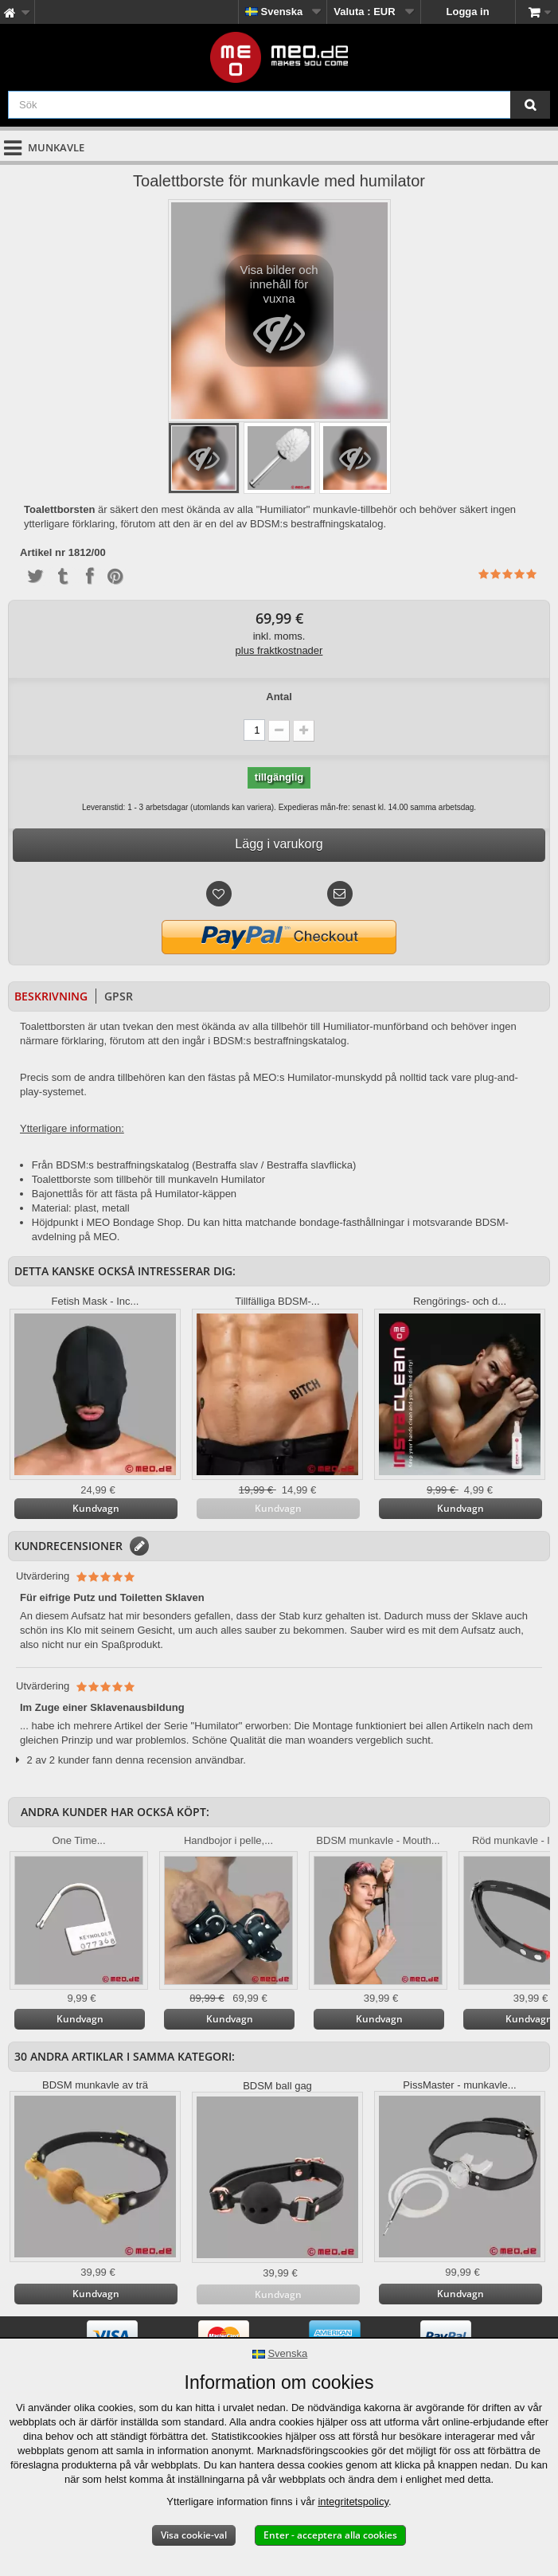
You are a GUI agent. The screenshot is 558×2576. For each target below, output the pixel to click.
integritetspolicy (353, 2501)
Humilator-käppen (195, 1194)
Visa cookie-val (194, 2535)
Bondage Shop (147, 1222)
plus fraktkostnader (279, 650)
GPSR (118, 996)
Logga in (468, 12)
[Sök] (530, 105)
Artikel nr (42, 552)
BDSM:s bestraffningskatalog (122, 1165)
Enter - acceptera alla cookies (330, 2535)
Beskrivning (51, 996)
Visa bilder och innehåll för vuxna (279, 315)
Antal (279, 697)
